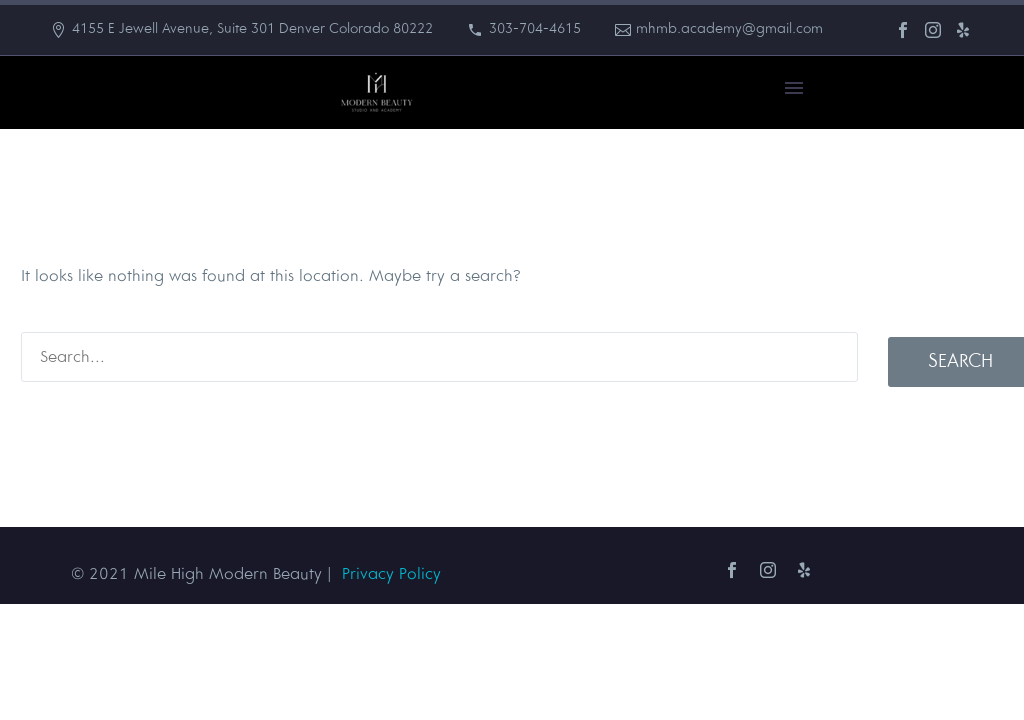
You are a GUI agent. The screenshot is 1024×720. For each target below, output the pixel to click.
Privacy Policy (391, 574)
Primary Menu (794, 88)
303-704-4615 (535, 29)
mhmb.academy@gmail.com (729, 29)
